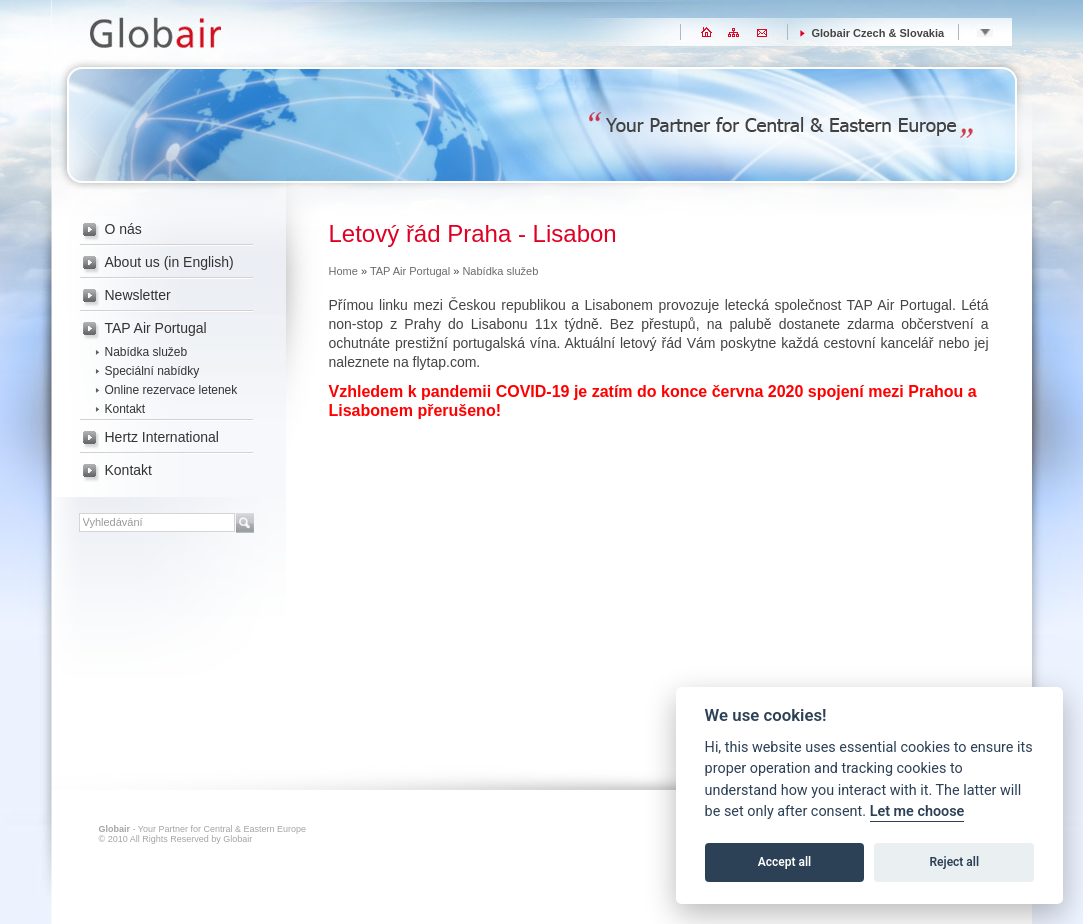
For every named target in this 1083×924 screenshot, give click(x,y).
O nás (123, 229)
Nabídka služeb (146, 352)
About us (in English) (169, 262)
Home (343, 271)
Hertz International (162, 437)
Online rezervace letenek (171, 390)
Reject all (955, 862)
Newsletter (138, 295)
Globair (152, 29)
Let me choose (917, 811)
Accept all (784, 862)
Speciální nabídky (152, 371)
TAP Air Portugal (156, 328)
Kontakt (125, 409)
